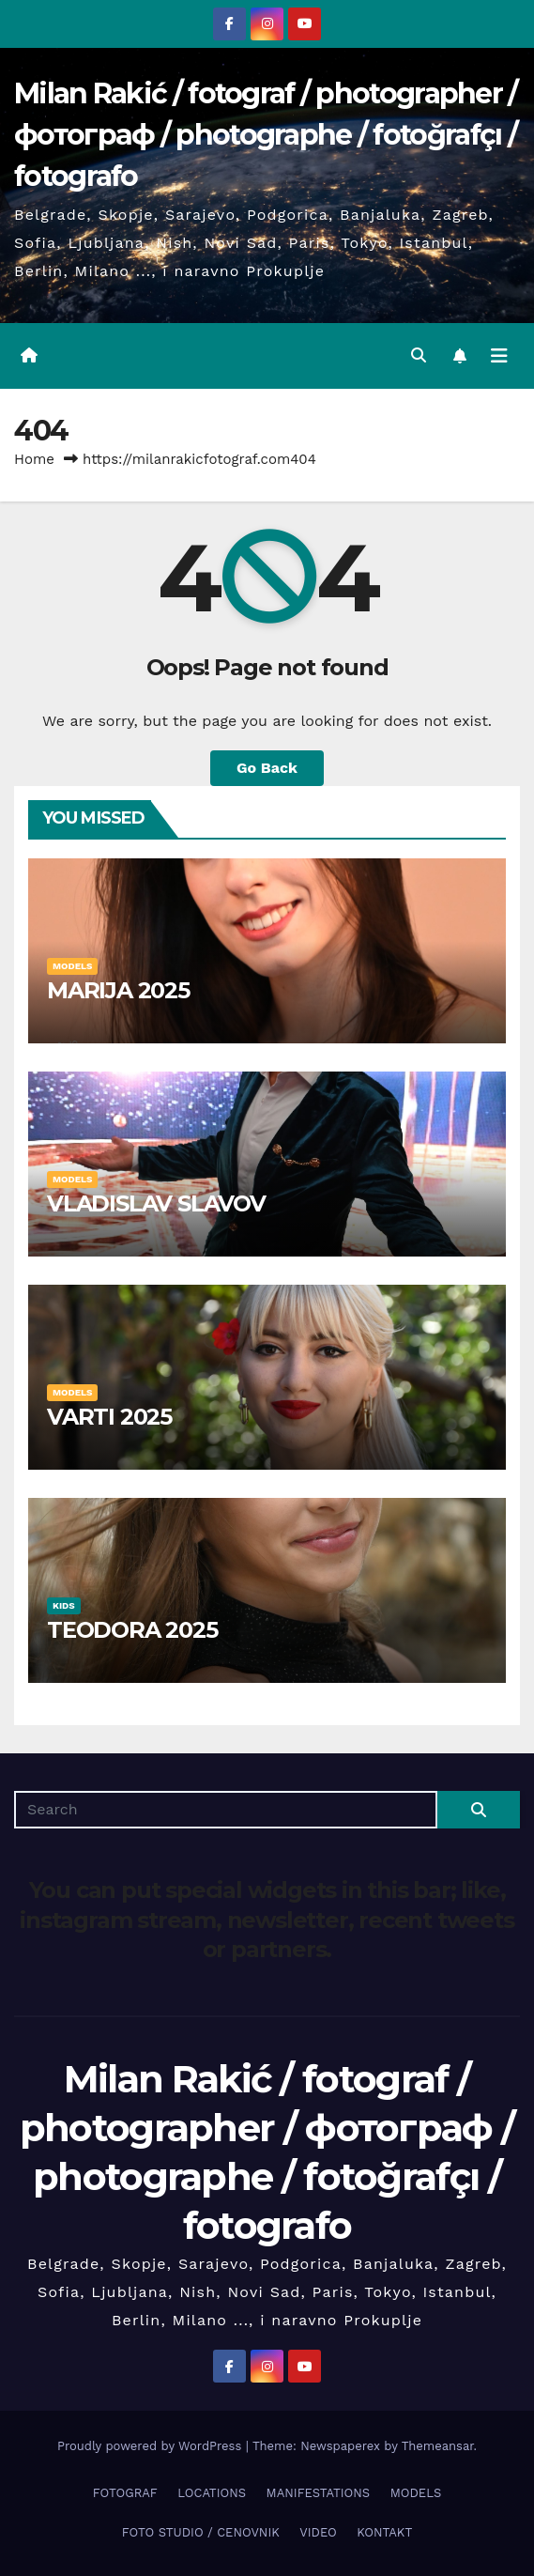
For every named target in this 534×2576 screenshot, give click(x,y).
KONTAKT (384, 2532)
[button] (418, 355)
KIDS (64, 1605)
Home (34, 459)
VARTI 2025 (109, 1416)
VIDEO (317, 2532)
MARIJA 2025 (118, 990)
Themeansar (438, 2446)
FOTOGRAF (125, 2493)
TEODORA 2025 (132, 1629)
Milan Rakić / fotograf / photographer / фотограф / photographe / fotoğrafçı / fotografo (266, 134)
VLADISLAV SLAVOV (156, 1203)
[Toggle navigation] (499, 356)
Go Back (267, 768)
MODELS (72, 966)
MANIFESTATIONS (319, 2493)
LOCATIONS (211, 2493)
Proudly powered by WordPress (151, 2446)
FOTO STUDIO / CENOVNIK (201, 2532)
